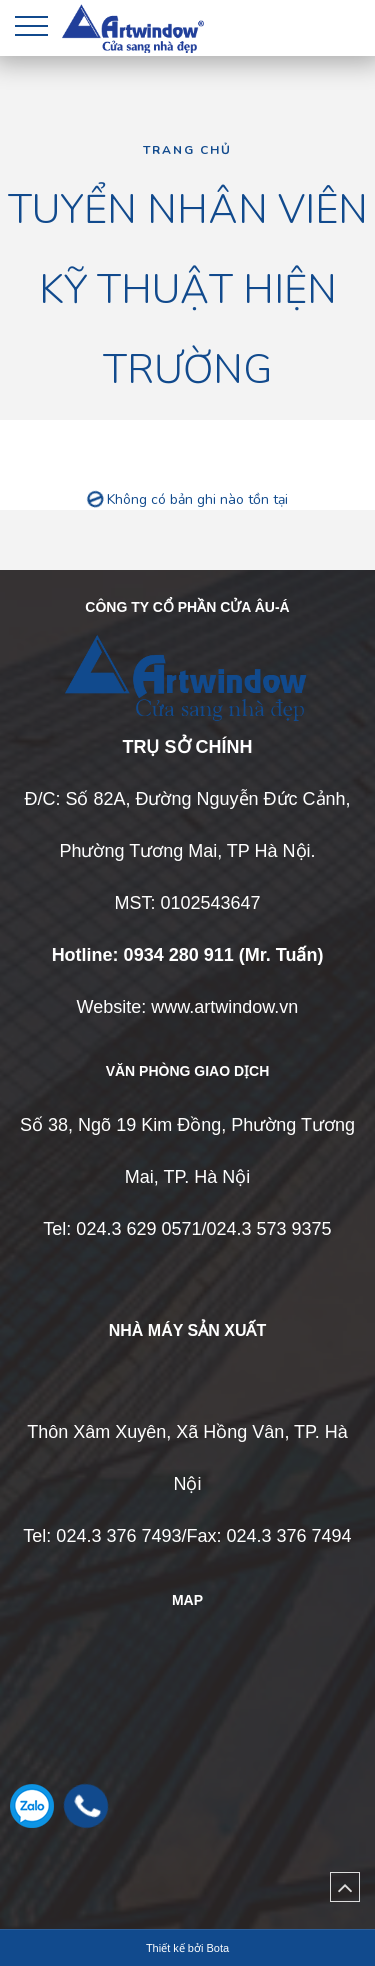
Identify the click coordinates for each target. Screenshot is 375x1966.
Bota (217, 1948)
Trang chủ (187, 150)
